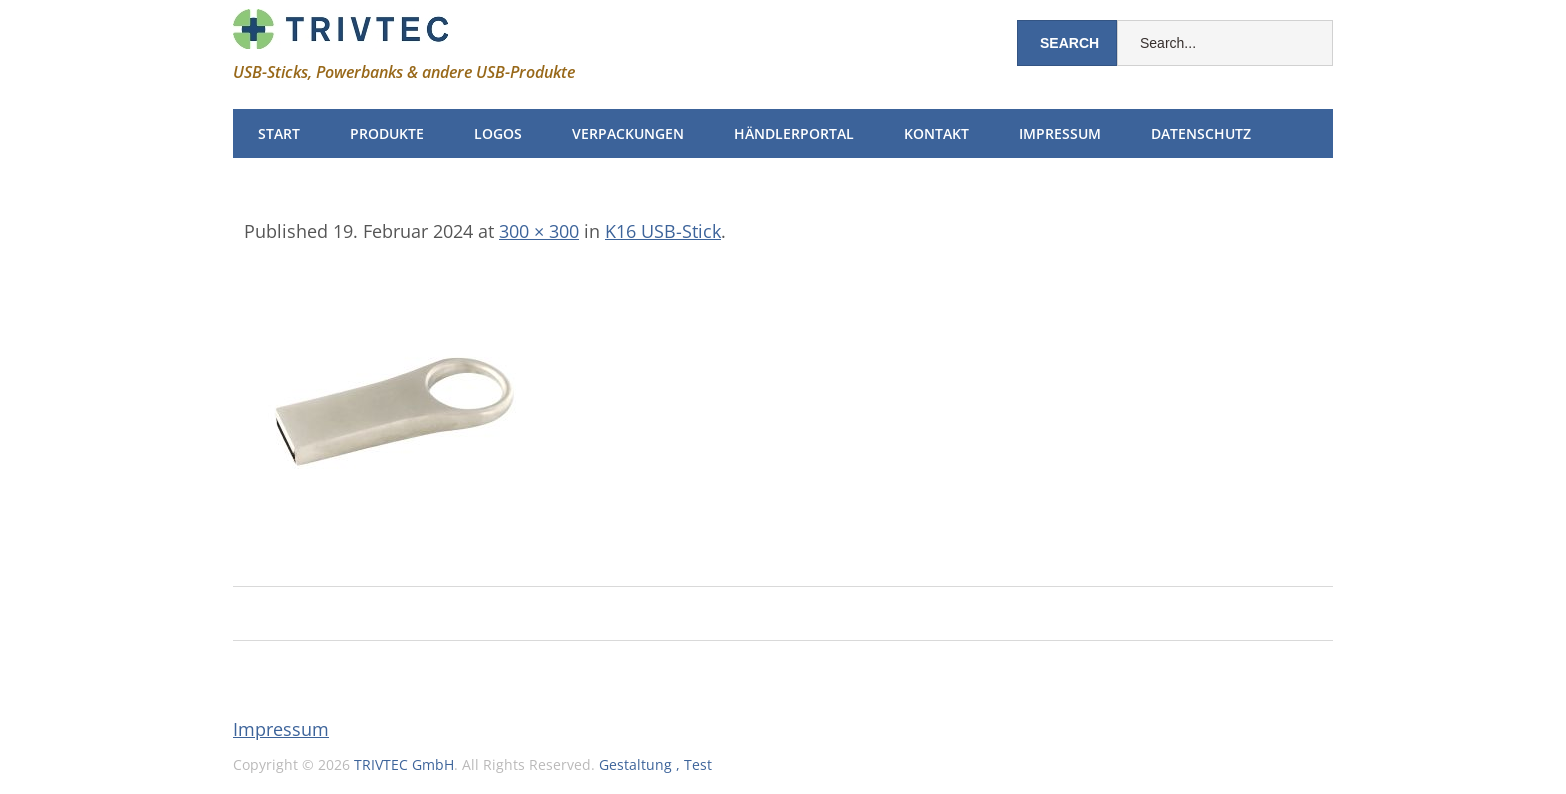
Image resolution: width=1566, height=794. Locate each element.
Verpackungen (628, 133)
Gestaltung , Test (655, 764)
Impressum (1060, 133)
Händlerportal (794, 133)
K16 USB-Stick (663, 231)
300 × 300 (539, 231)
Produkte (387, 133)
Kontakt (936, 133)
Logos (498, 133)
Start (279, 133)
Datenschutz (1201, 133)
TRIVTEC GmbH (404, 764)
